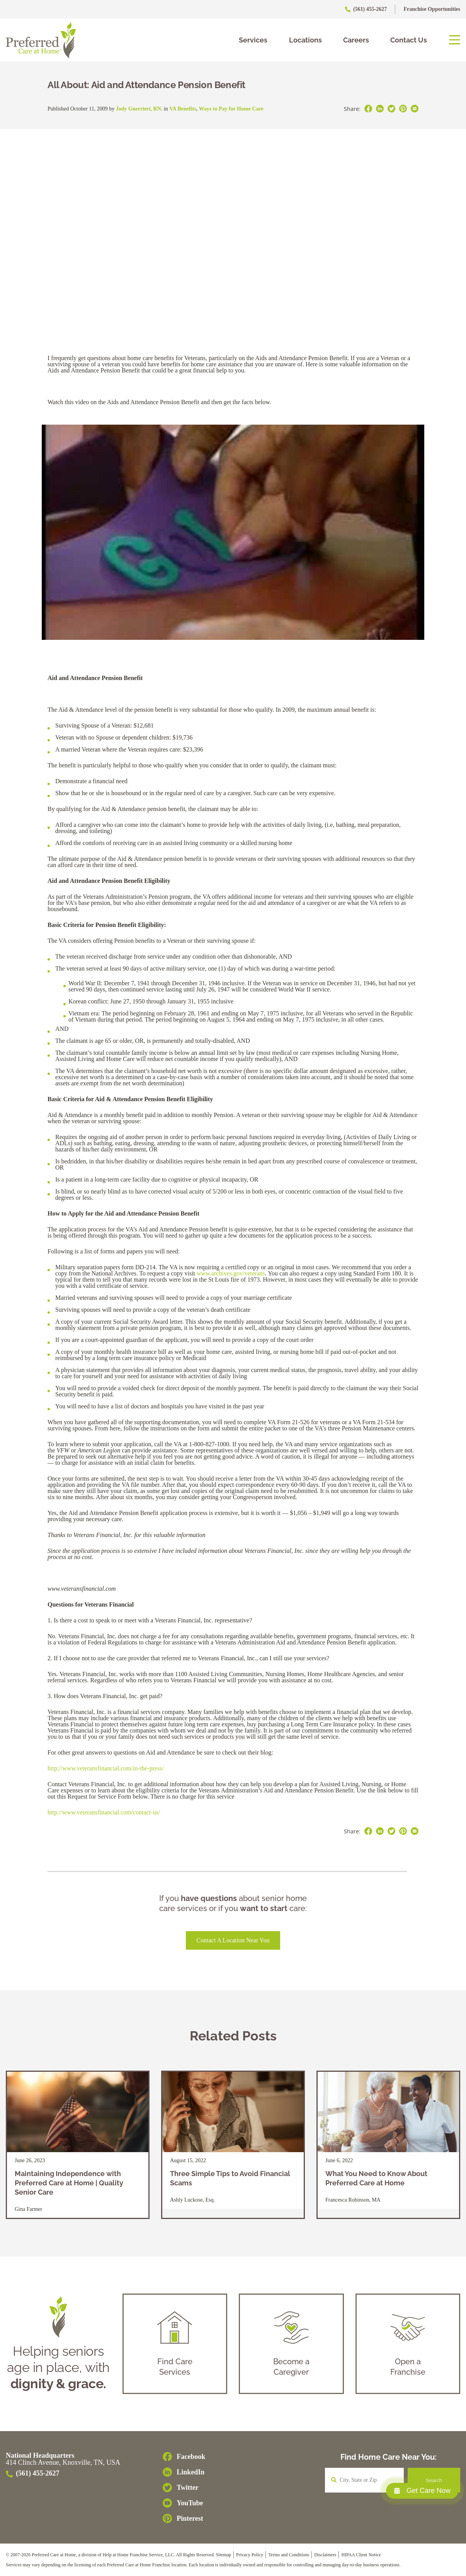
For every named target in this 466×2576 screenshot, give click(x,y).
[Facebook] (184, 2456)
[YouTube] (184, 2503)
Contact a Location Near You (233, 1940)
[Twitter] (184, 2487)
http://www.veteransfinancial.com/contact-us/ (104, 1812)
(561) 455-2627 (366, 9)
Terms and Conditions (288, 2554)
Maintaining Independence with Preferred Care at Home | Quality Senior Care (69, 2183)
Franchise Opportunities (431, 9)
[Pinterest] (184, 2518)
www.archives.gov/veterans (231, 1273)
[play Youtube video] (233, 532)
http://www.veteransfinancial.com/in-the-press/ (106, 1768)
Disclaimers (325, 2554)
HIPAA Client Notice (361, 2554)
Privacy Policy (249, 2554)
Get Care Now (422, 2490)
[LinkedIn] (184, 2472)
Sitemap (223, 2554)
